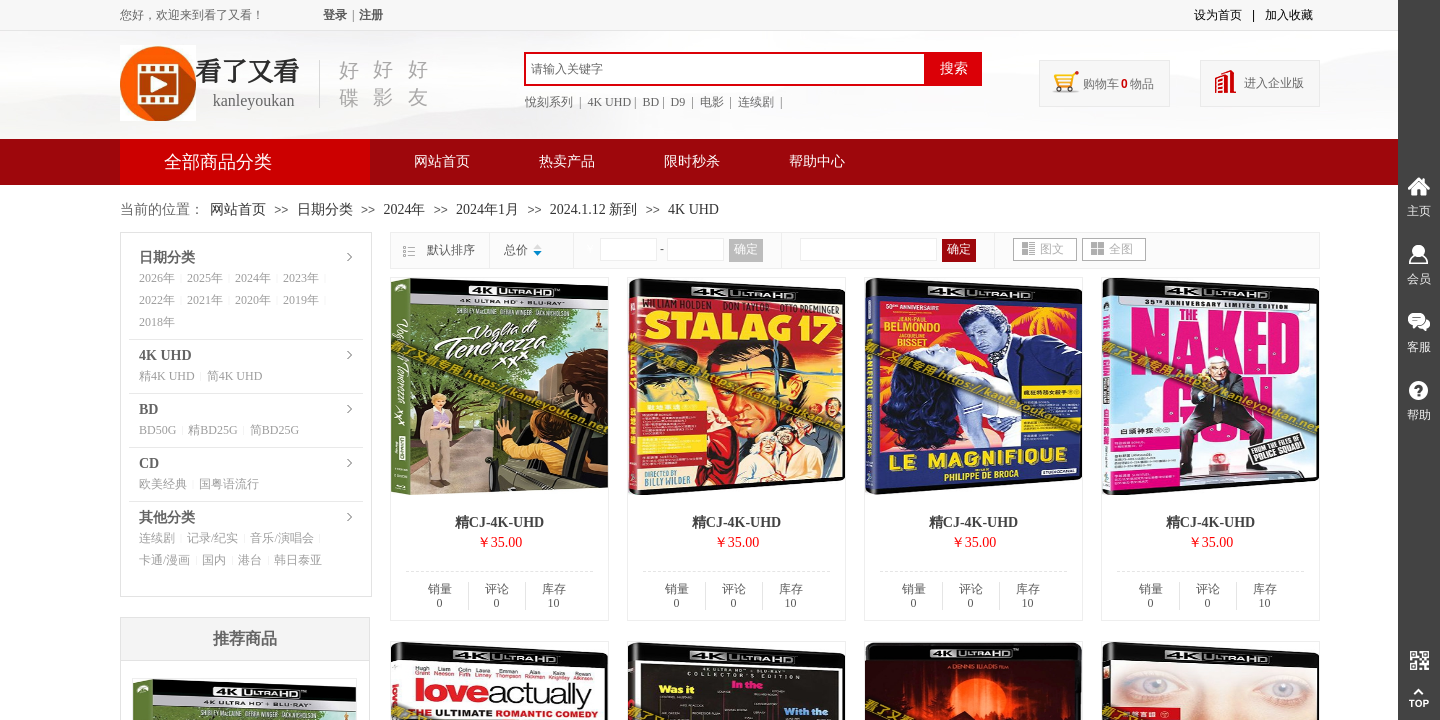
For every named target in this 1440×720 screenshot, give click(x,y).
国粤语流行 (229, 484)
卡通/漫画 (164, 560)
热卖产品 (567, 161)
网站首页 (442, 161)
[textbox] (725, 69)
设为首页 (1218, 15)
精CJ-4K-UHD (499, 522)
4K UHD (693, 209)
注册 (371, 15)
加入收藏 (1289, 15)
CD (149, 463)
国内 (214, 560)
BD (148, 409)
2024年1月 (487, 209)
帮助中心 (817, 161)
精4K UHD (167, 376)
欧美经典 (163, 484)
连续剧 (157, 538)
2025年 (205, 278)
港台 (250, 560)
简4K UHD (235, 376)
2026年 (157, 278)
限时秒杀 (692, 161)
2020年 (253, 300)
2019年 (301, 300)
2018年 (157, 322)
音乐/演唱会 (281, 538)
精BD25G (212, 430)
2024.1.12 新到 (594, 209)
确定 (746, 249)
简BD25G (274, 430)
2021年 (205, 300)
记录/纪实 (212, 538)
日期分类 (325, 209)
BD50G (157, 430)
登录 (335, 15)
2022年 (157, 300)
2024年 (404, 209)
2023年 (301, 278)
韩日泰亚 (298, 560)
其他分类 (167, 517)
